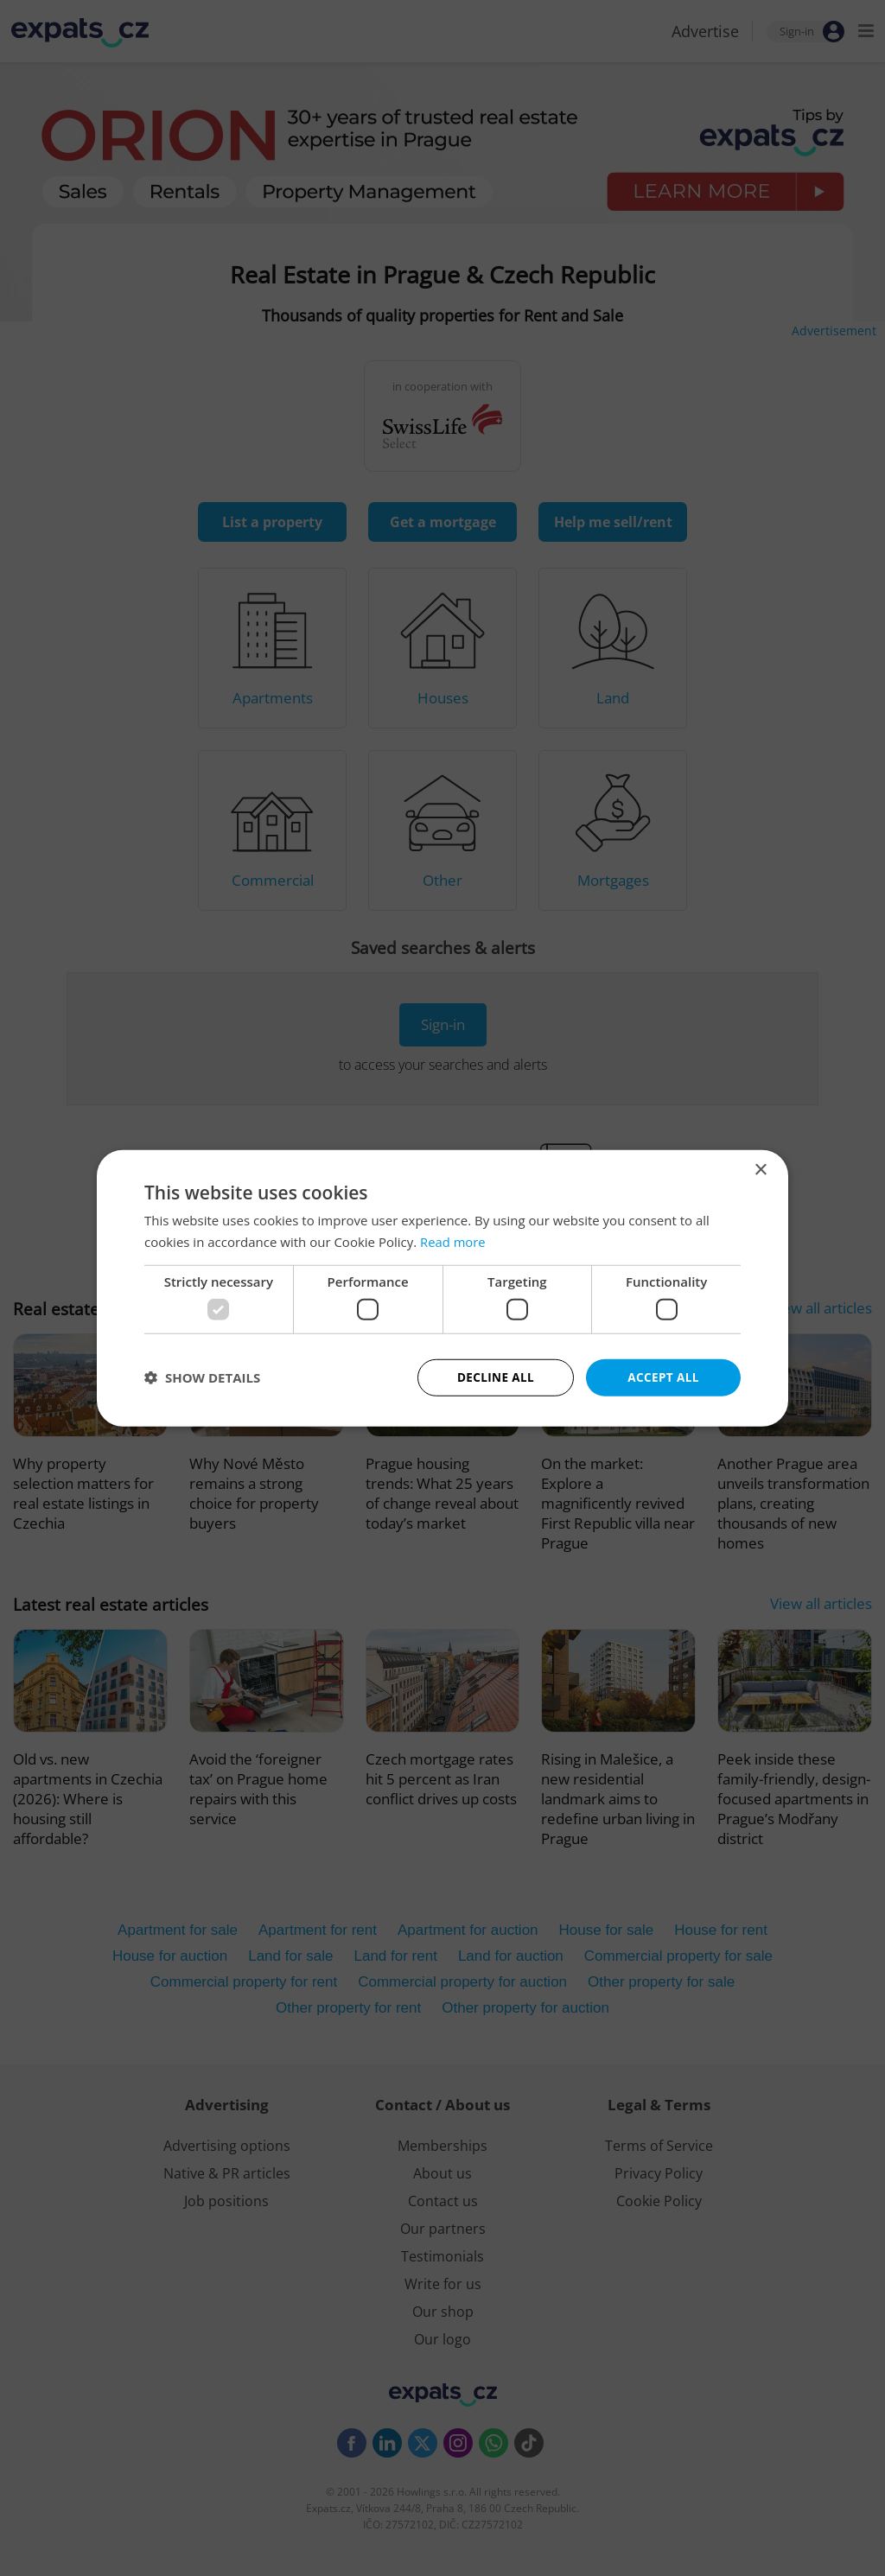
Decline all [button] (495, 1377)
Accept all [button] (663, 1377)
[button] (202, 1377)
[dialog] (442, 1288)
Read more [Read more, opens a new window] (453, 1241)
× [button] (760, 1168)
